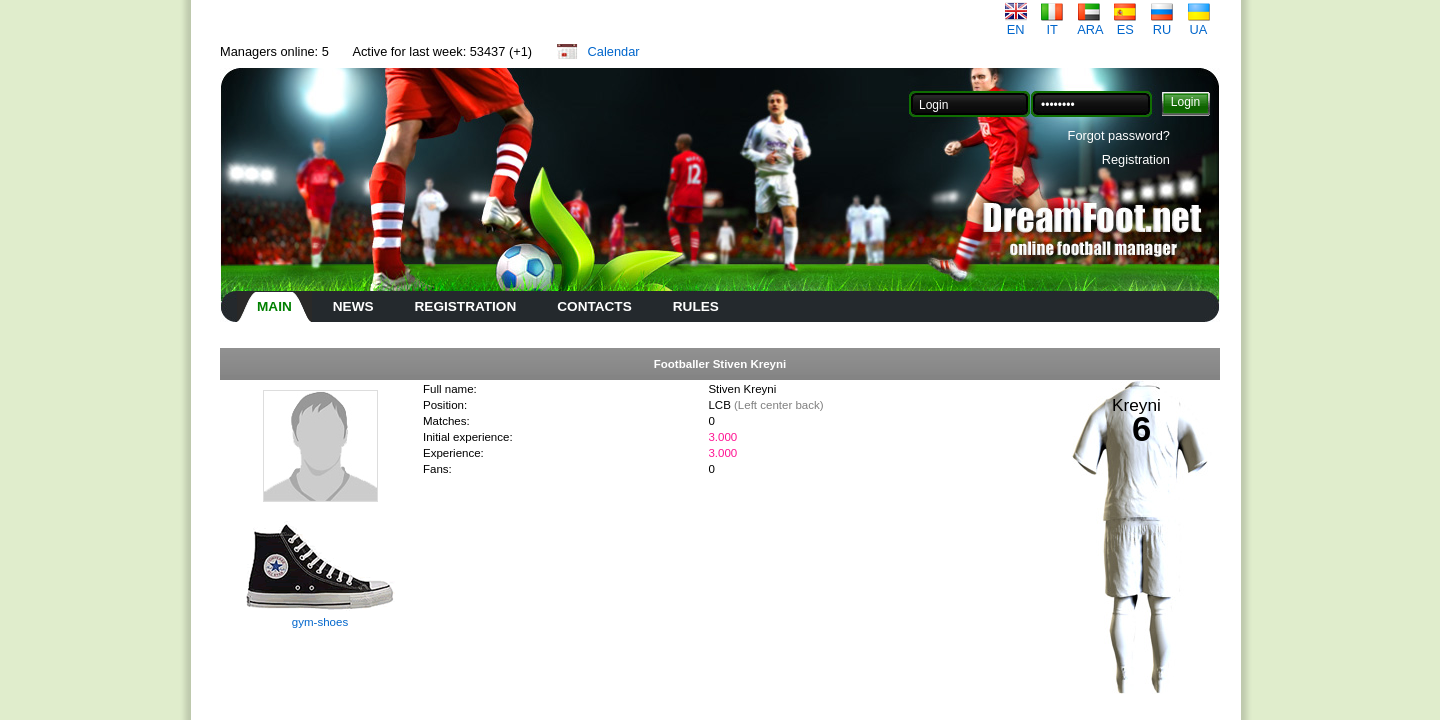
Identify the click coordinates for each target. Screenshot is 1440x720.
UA (1199, 23)
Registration (1136, 159)
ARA (1090, 23)
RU (1162, 23)
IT (1052, 23)
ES (1125, 23)
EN (1016, 23)
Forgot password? (1119, 135)
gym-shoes (320, 622)
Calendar (614, 51)
